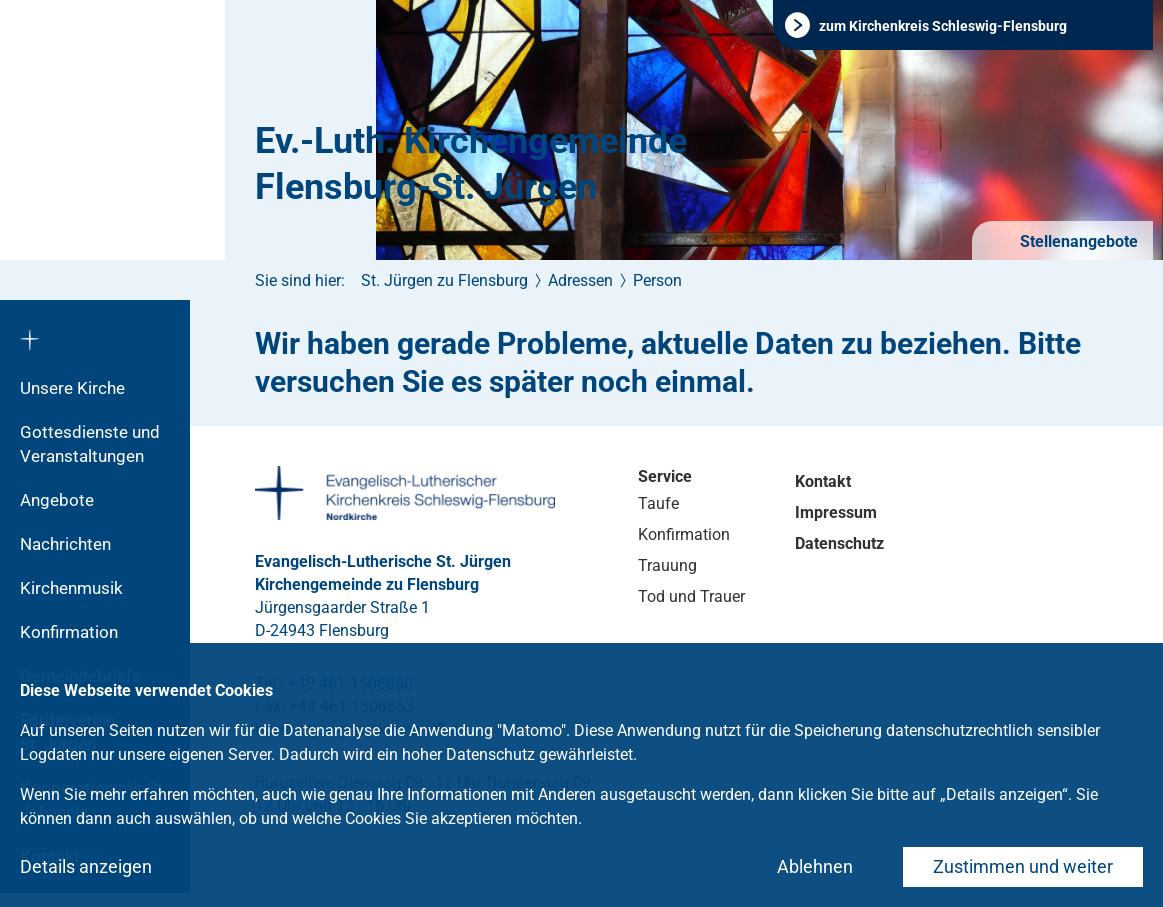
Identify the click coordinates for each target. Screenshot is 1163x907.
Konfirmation (69, 632)
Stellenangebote (1077, 241)
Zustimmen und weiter (1023, 866)
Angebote (57, 500)
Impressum (836, 512)
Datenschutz (839, 543)
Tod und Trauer (691, 596)
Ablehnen (815, 866)
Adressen (580, 280)
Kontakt (823, 481)
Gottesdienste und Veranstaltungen (90, 444)
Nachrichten (65, 544)
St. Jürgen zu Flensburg (444, 280)
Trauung (667, 565)
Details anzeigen (86, 866)
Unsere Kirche (72, 388)
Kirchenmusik (71, 588)
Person (657, 280)
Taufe (658, 503)
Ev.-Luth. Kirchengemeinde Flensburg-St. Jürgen (471, 164)
